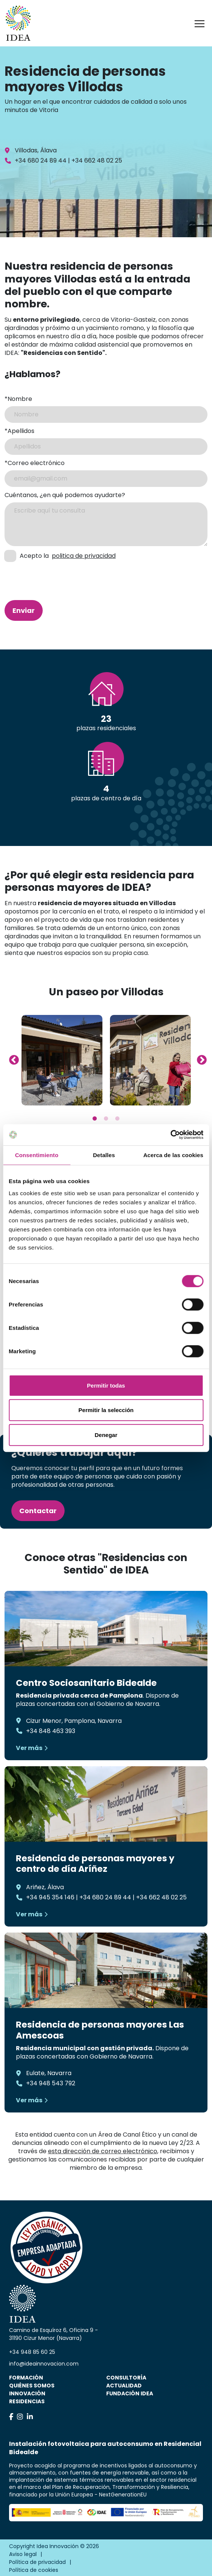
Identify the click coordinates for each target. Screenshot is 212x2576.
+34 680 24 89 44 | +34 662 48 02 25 (68, 160)
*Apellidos (19, 431)
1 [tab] (95, 1118)
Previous (12, 1058)
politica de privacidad (84, 555)
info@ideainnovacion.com (44, 2363)
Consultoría (126, 2377)
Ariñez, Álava (45, 1887)
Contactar (38, 1510)
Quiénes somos (31, 2385)
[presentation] (45, 575)
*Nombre (18, 399)
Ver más (29, 1748)
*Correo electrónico (35, 463)
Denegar (105, 1434)
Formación (26, 2377)
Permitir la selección (106, 1410)
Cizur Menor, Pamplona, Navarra (74, 1720)
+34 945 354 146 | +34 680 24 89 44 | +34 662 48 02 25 (106, 1897)
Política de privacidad (37, 2562)
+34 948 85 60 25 (32, 2352)
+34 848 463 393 (50, 1731)
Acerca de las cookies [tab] (173, 1154)
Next (200, 1058)
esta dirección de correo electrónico (102, 2151)
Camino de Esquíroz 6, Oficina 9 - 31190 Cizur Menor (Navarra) (53, 2334)
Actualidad (124, 2385)
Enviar (23, 610)
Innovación (27, 2393)
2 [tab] (106, 1118)
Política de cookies (33, 2570)
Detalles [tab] (104, 1154)
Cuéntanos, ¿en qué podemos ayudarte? (65, 495)
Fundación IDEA (129, 2393)
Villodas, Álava (36, 150)
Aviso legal (23, 2554)
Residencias (27, 2401)
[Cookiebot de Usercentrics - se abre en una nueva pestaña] (170, 1135)
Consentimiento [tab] (37, 1154)
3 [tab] (117, 1118)
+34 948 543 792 (50, 2083)
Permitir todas (106, 1385)
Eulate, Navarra (48, 2073)
